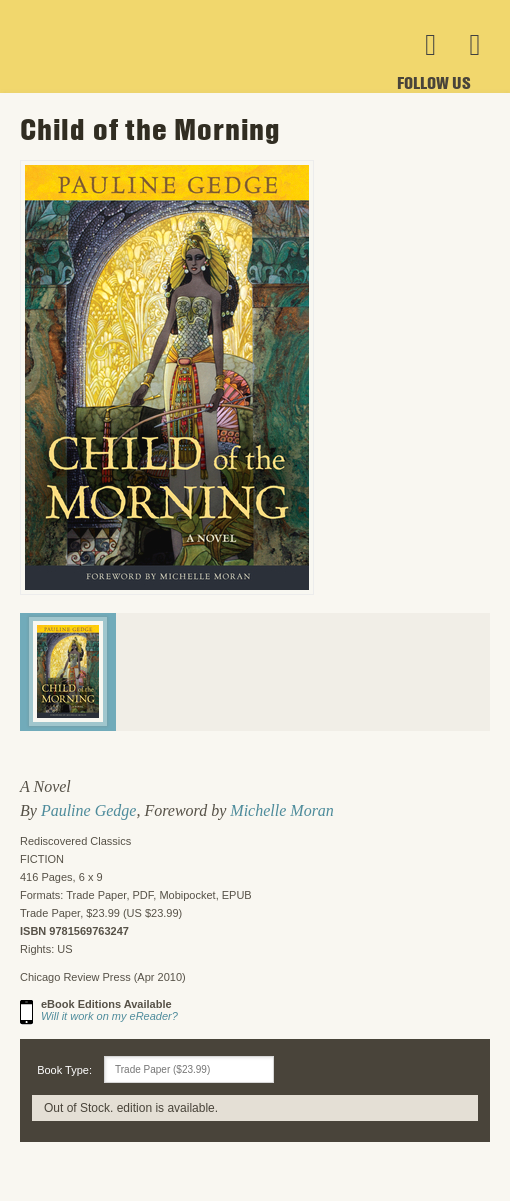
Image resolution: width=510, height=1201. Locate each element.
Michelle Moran (282, 810)
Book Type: (64, 1070)
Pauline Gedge (89, 810)
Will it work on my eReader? (109, 1016)
